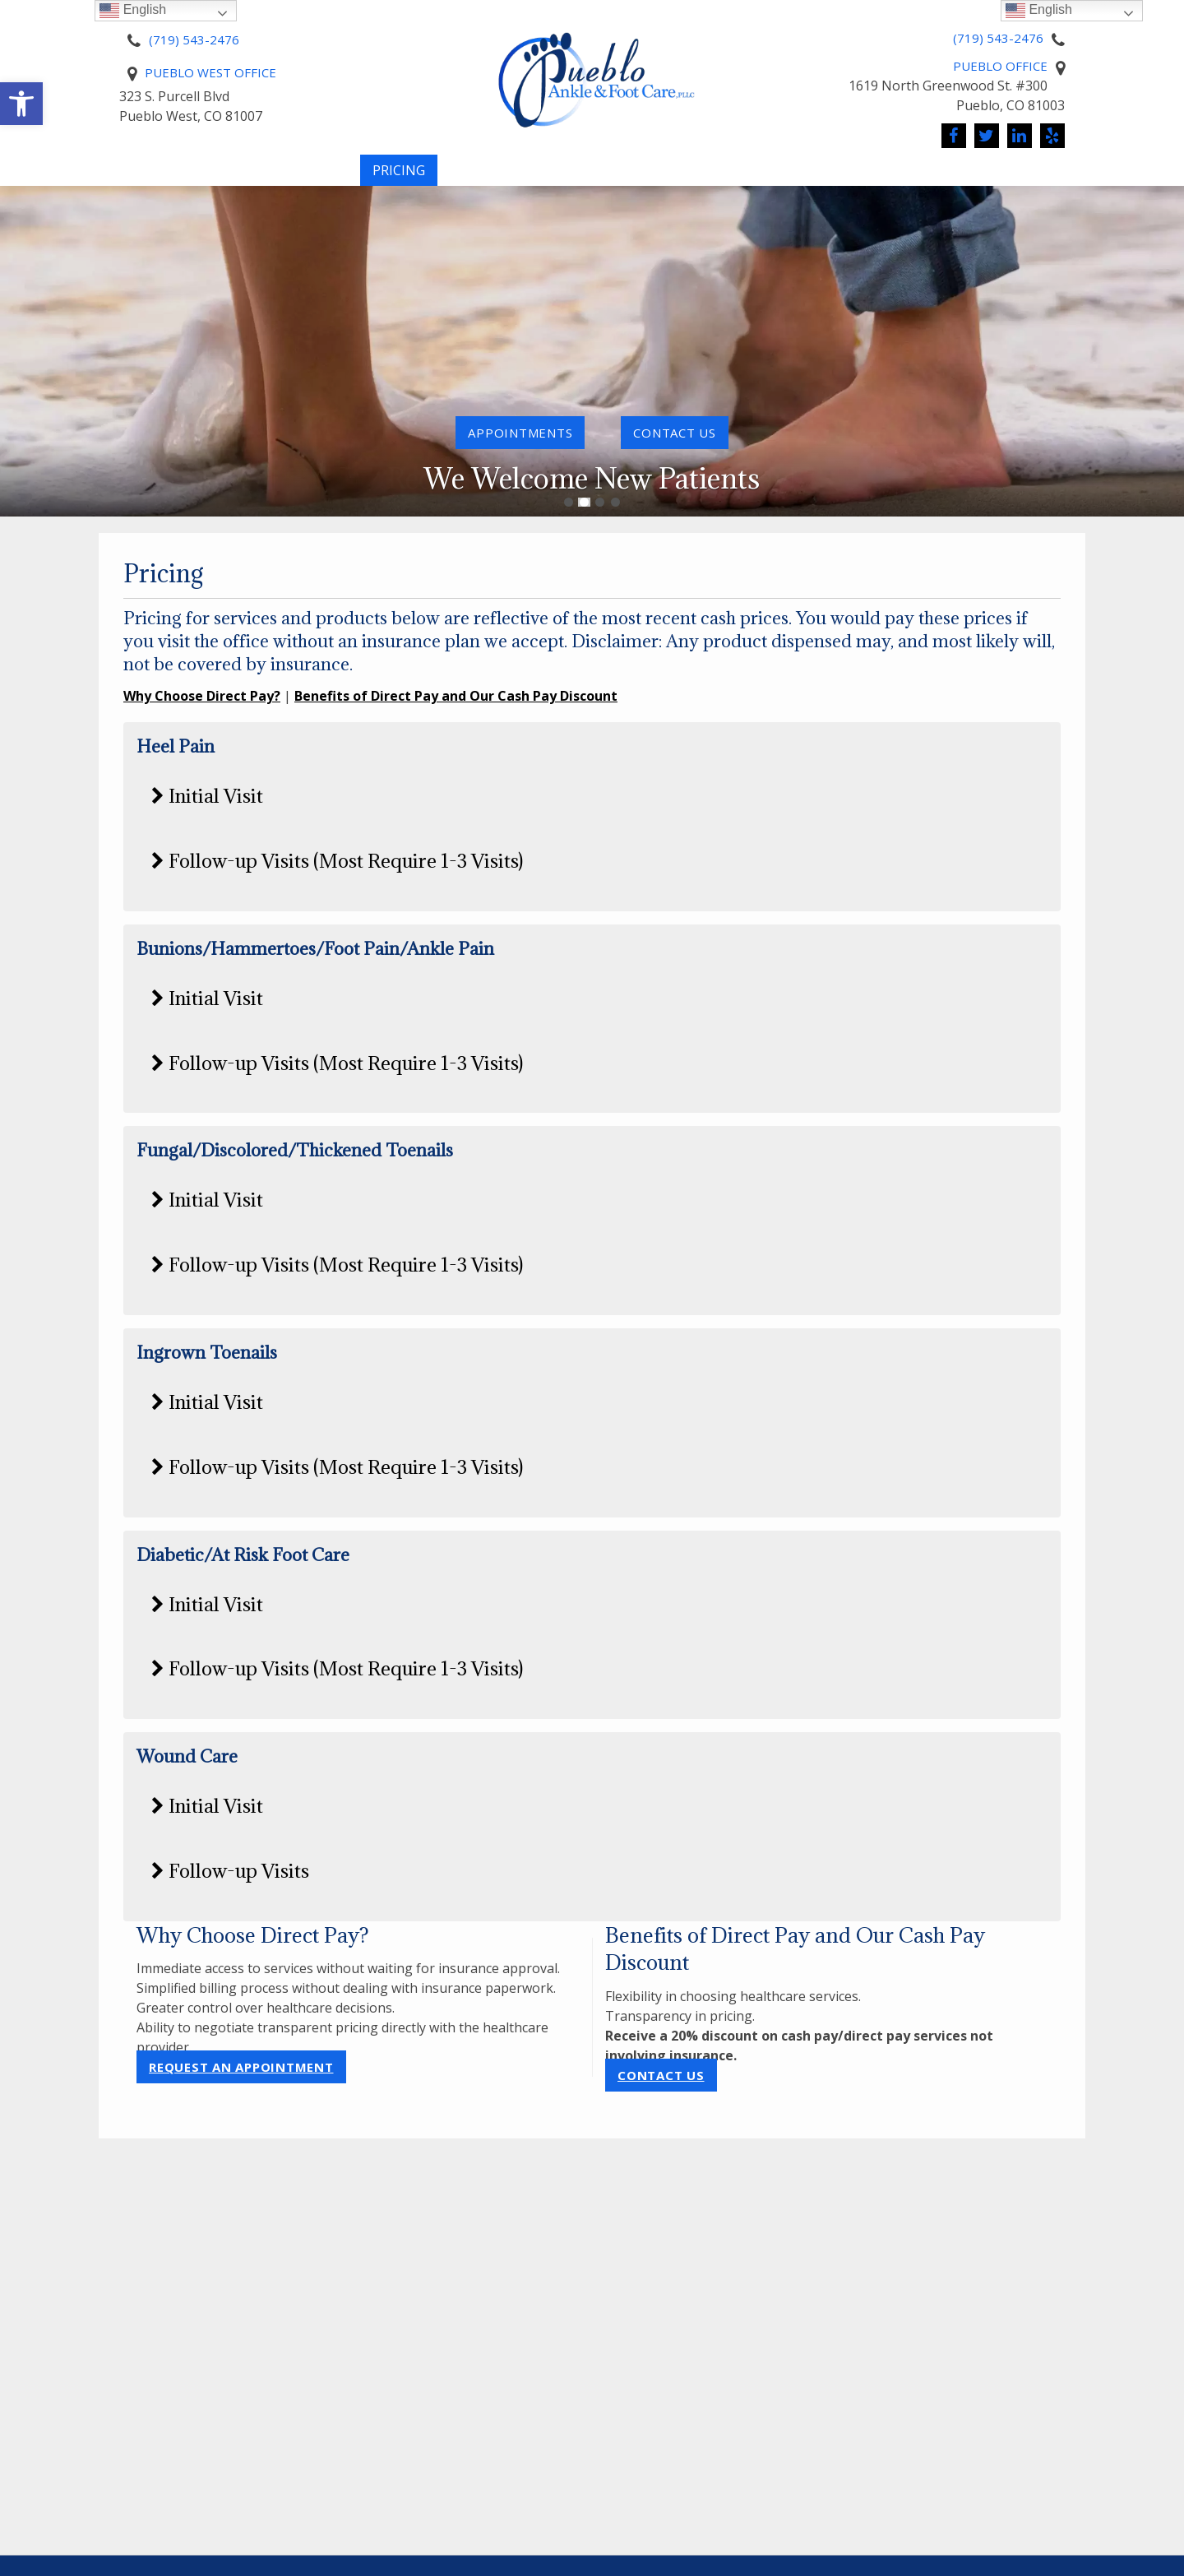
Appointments (520, 432)
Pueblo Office (1000, 66)
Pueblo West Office (210, 72)
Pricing (398, 178)
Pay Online (491, 178)
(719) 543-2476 (194, 39)
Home (97, 178)
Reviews (1065, 178)
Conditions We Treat (735, 178)
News (871, 178)
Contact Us (661, 2075)
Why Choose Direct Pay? (201, 696)
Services (587, 178)
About (168, 178)
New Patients (282, 178)
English (1039, 10)
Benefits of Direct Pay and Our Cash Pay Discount (455, 696)
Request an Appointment (241, 2067)
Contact (964, 178)
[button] (21, 103)
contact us (674, 432)
